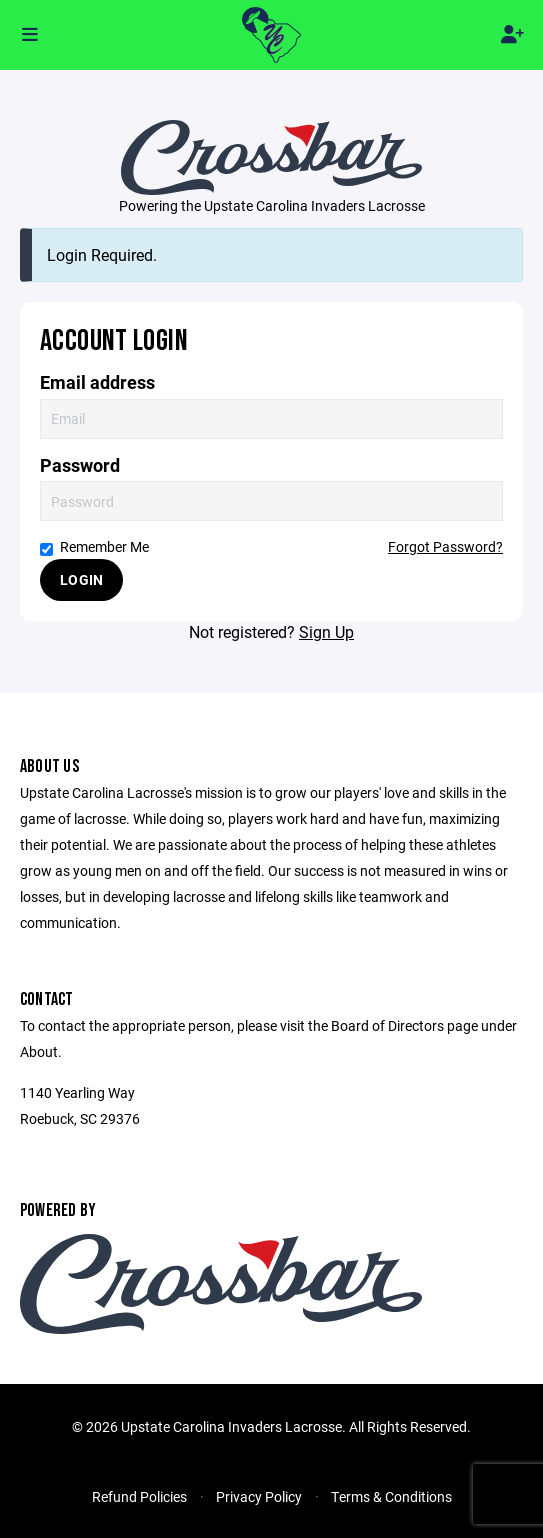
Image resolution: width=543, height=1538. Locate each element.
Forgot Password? (445, 546)
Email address (97, 382)
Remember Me (94, 546)
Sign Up (326, 631)
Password (80, 465)
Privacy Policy (259, 1496)
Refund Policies (139, 1496)
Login (81, 579)
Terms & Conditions (391, 1496)
